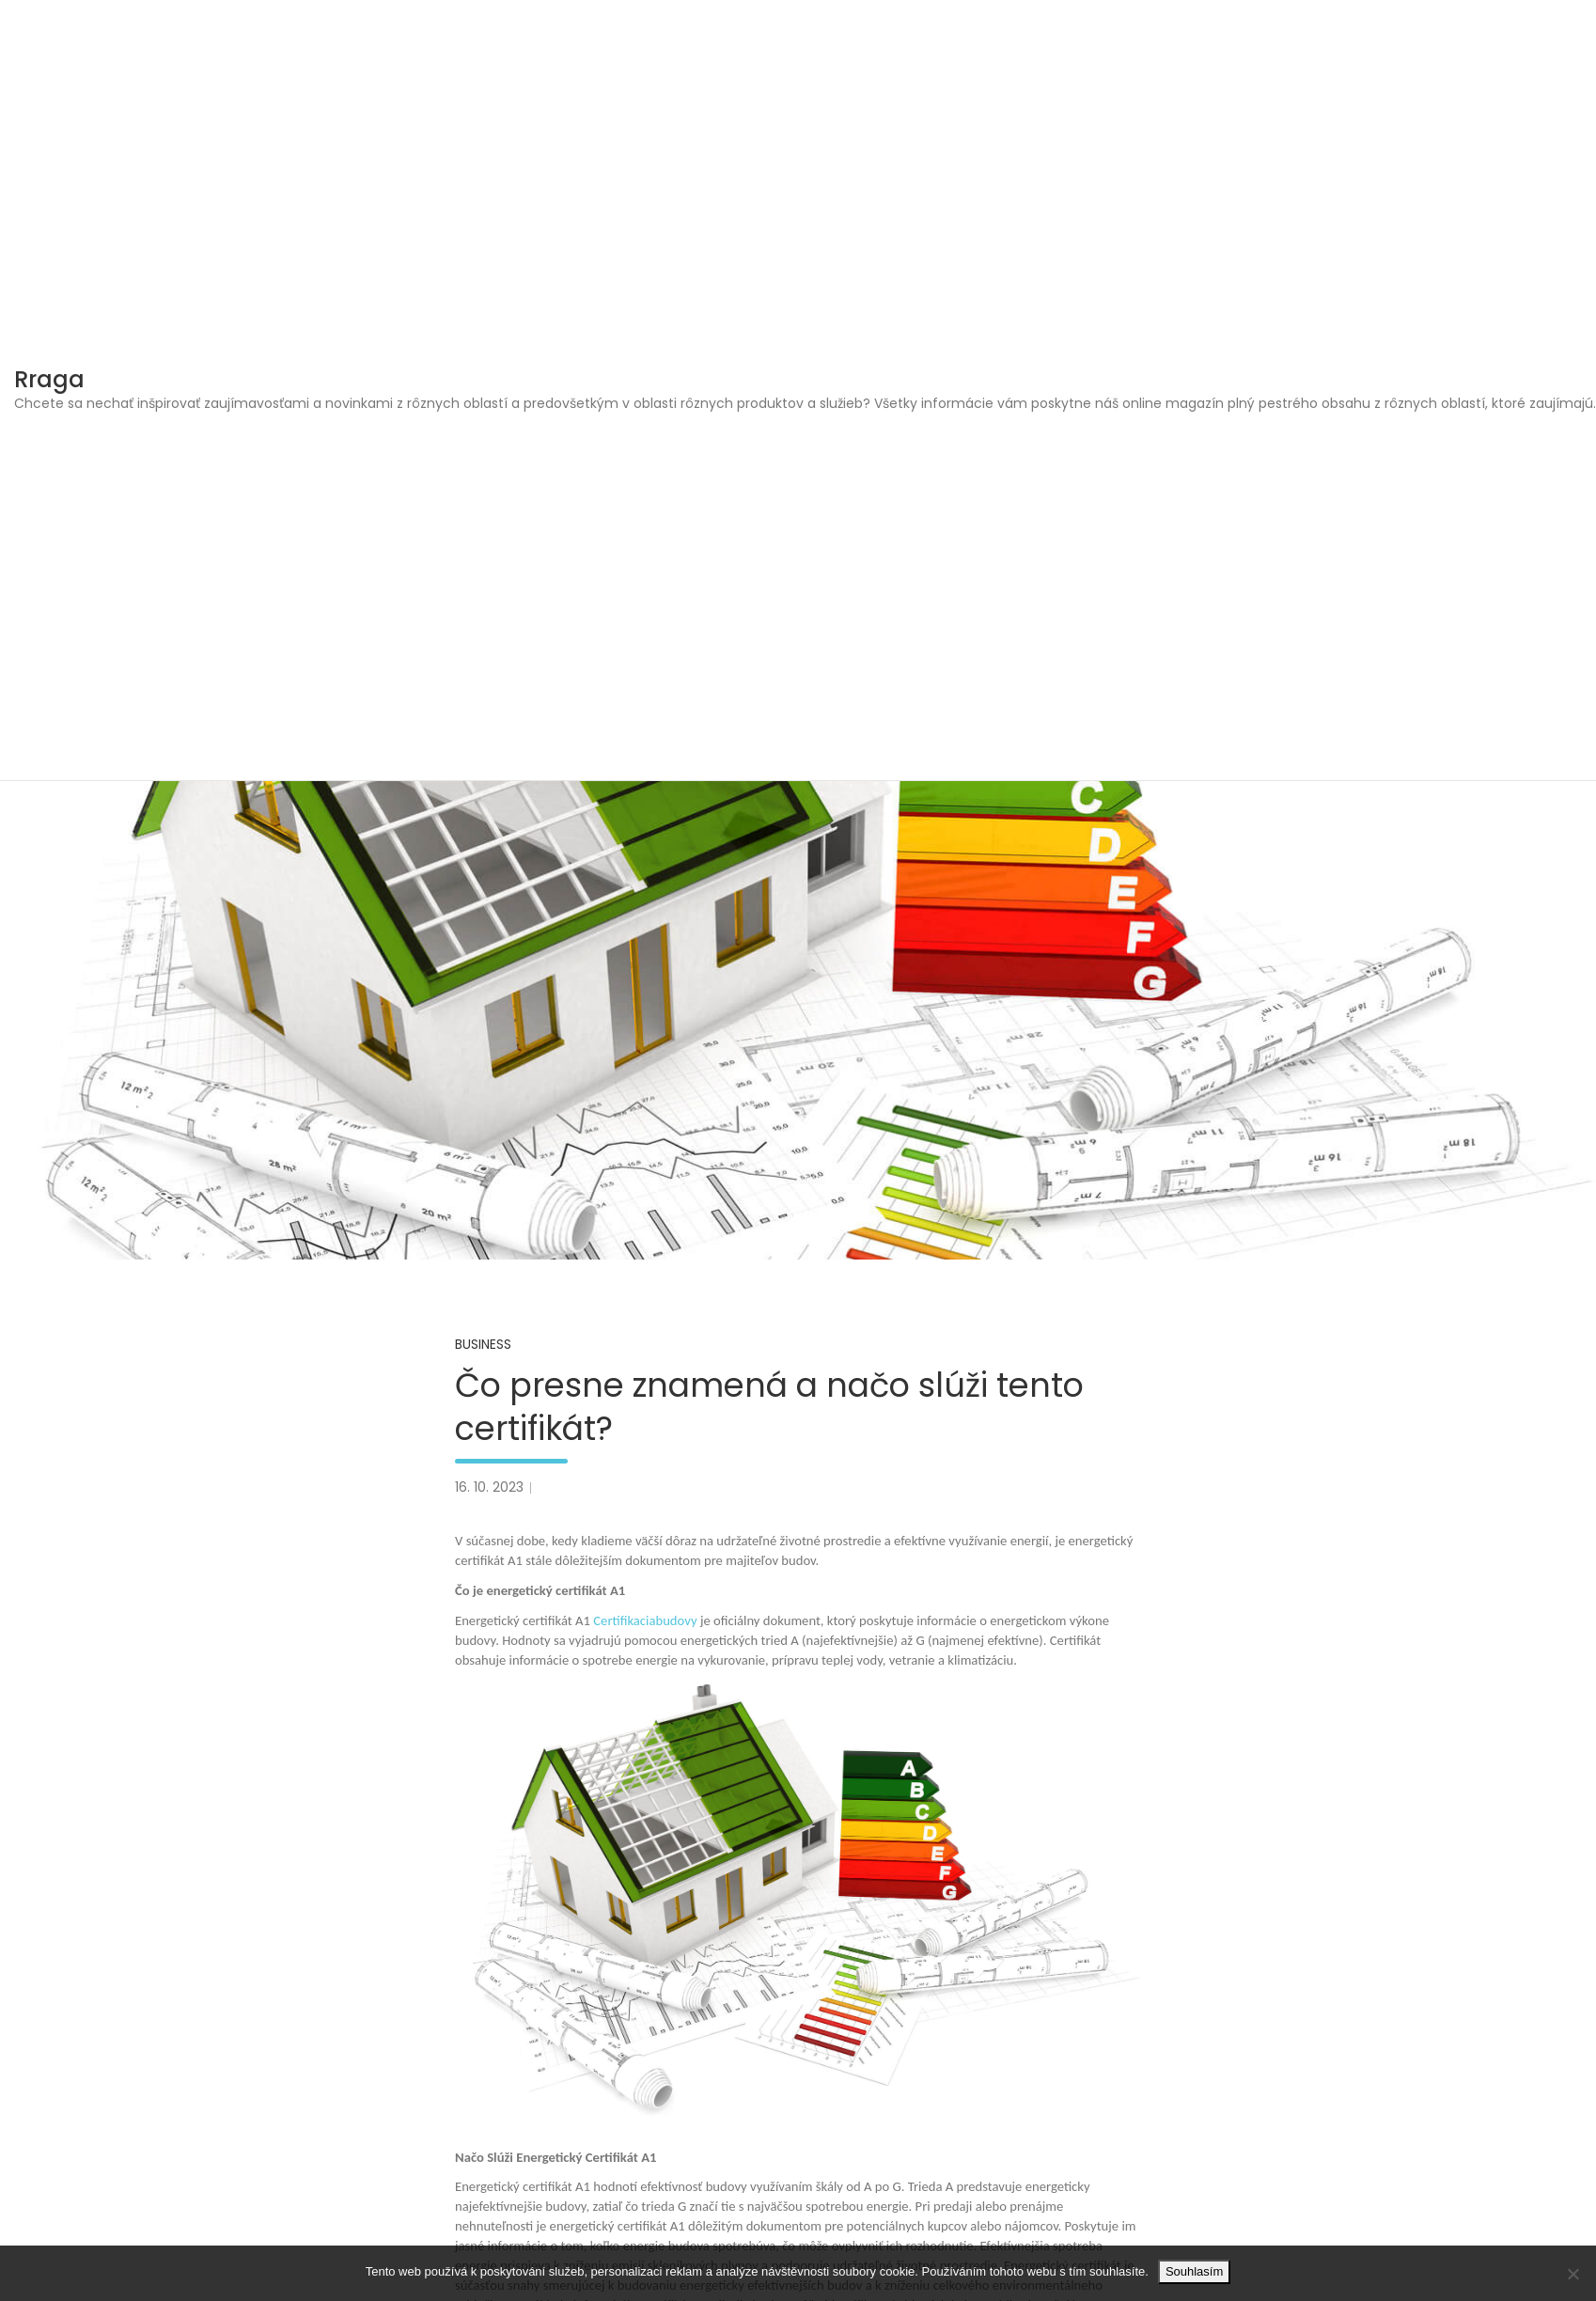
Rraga (49, 379)
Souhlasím (1194, 2271)
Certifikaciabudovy (644, 1620)
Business (483, 1344)
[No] (1572, 2273)
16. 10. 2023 (489, 1487)
